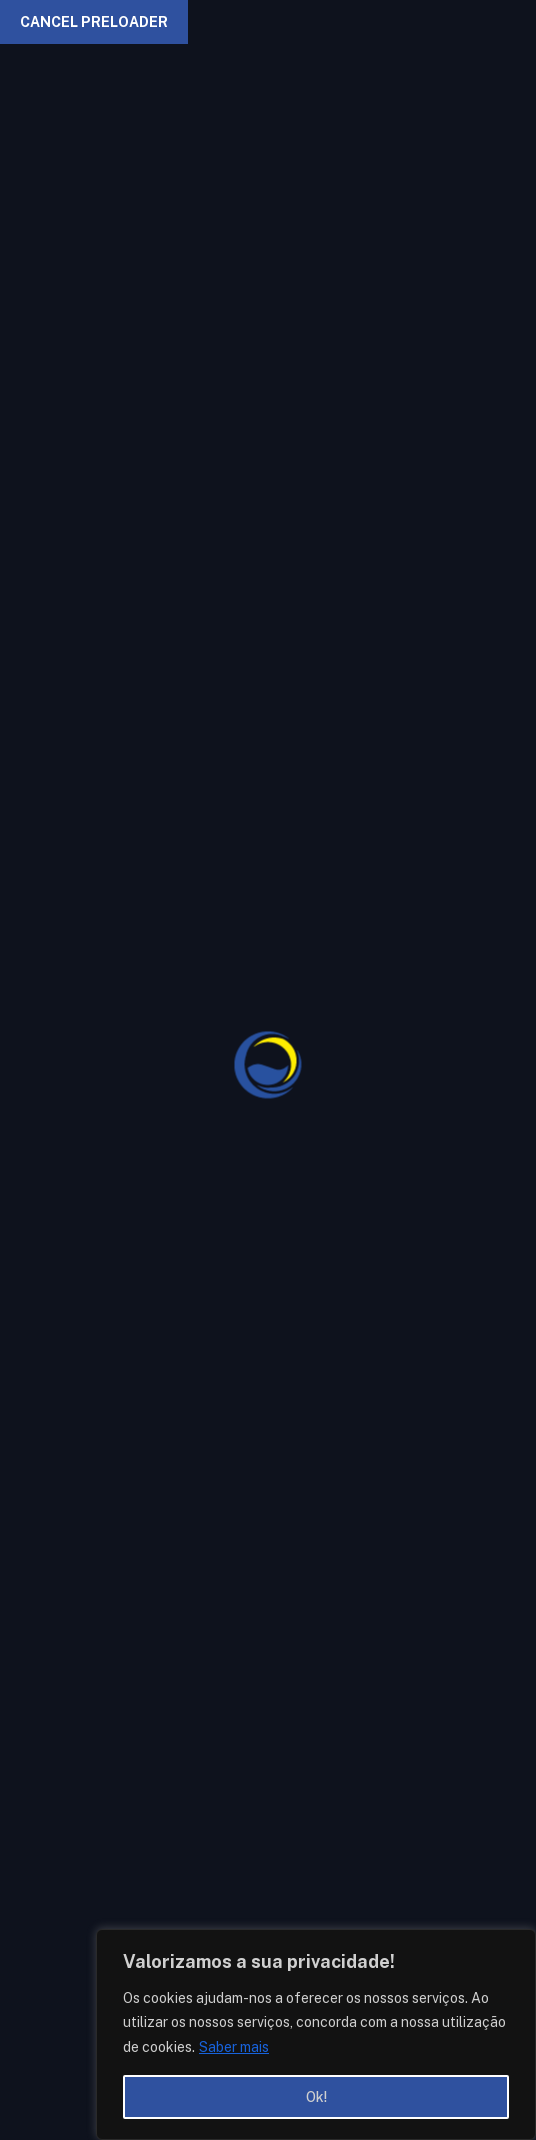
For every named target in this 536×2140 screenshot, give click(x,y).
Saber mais (234, 2047)
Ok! (316, 2097)
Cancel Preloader (94, 22)
